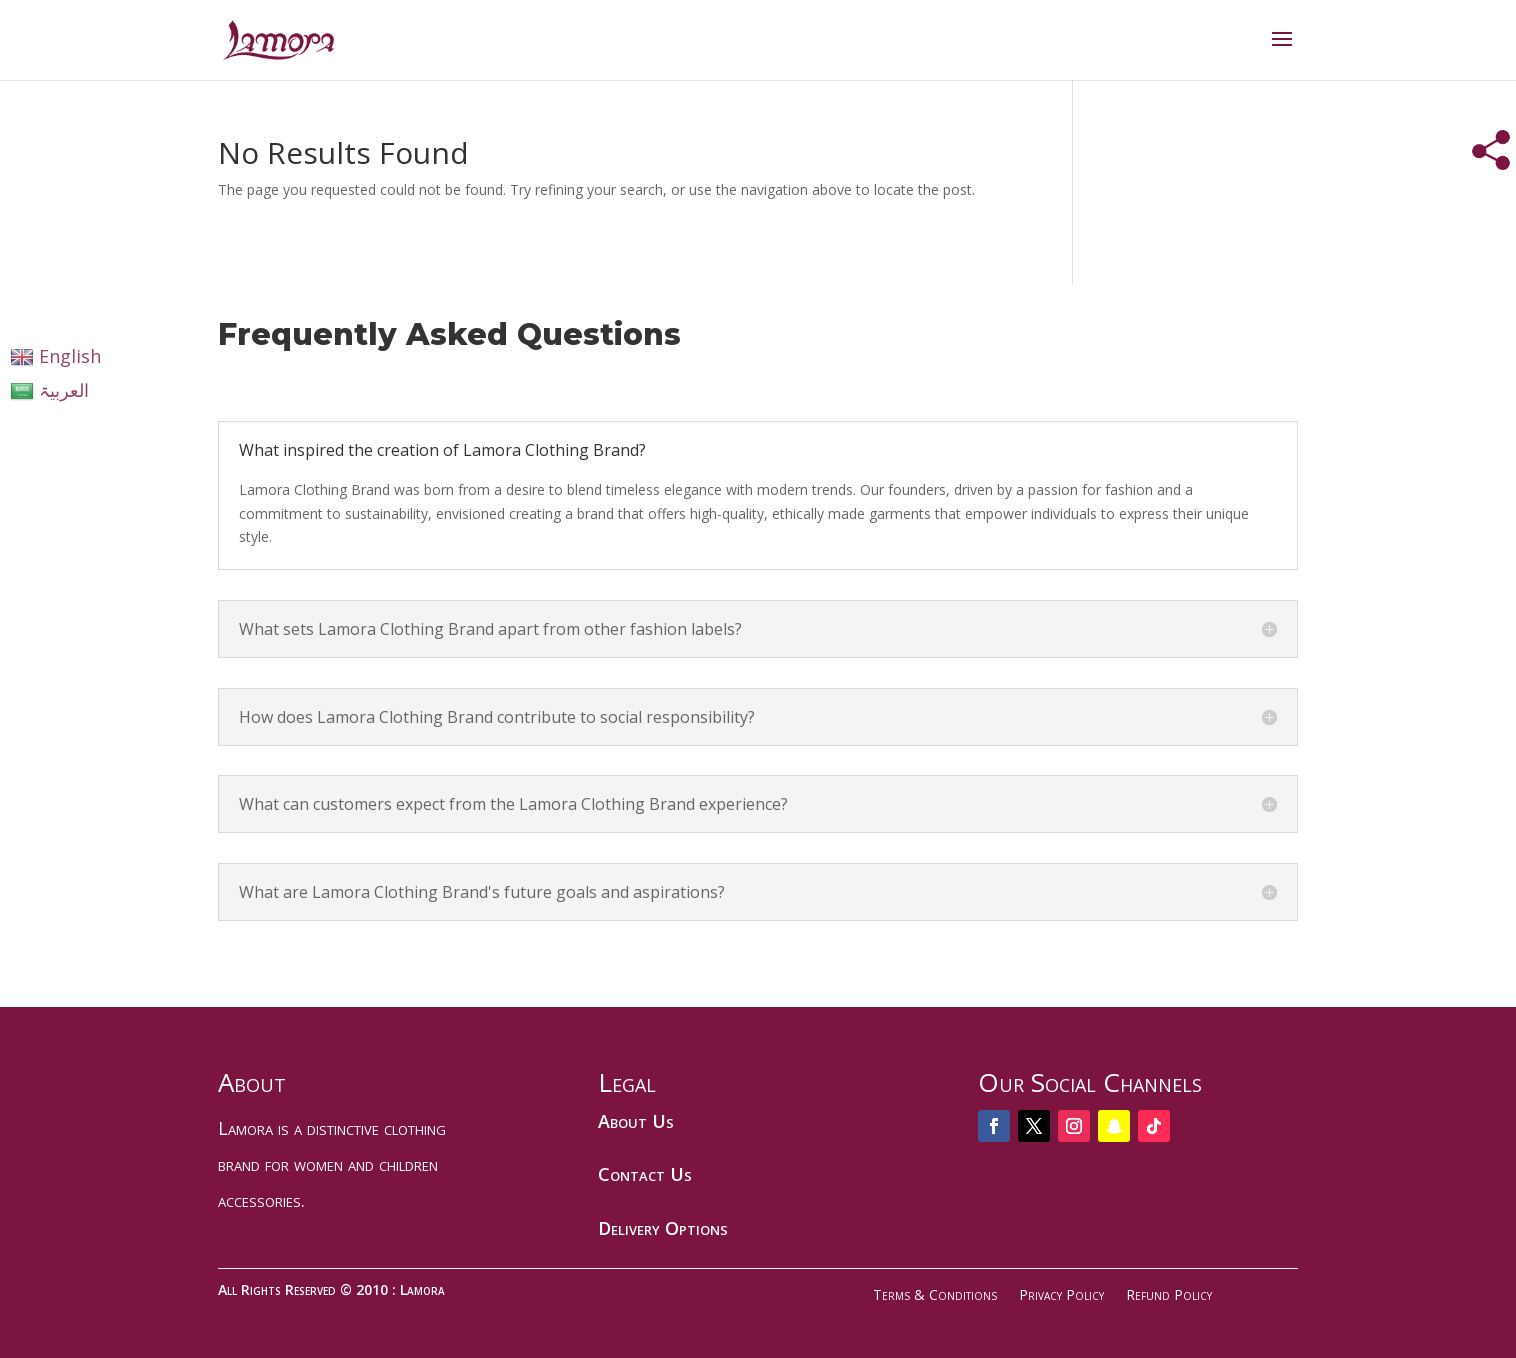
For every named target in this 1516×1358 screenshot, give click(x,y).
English (55, 356)
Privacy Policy (1061, 1294)
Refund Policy (1169, 1294)
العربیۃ (49, 390)
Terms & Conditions (935, 1294)
